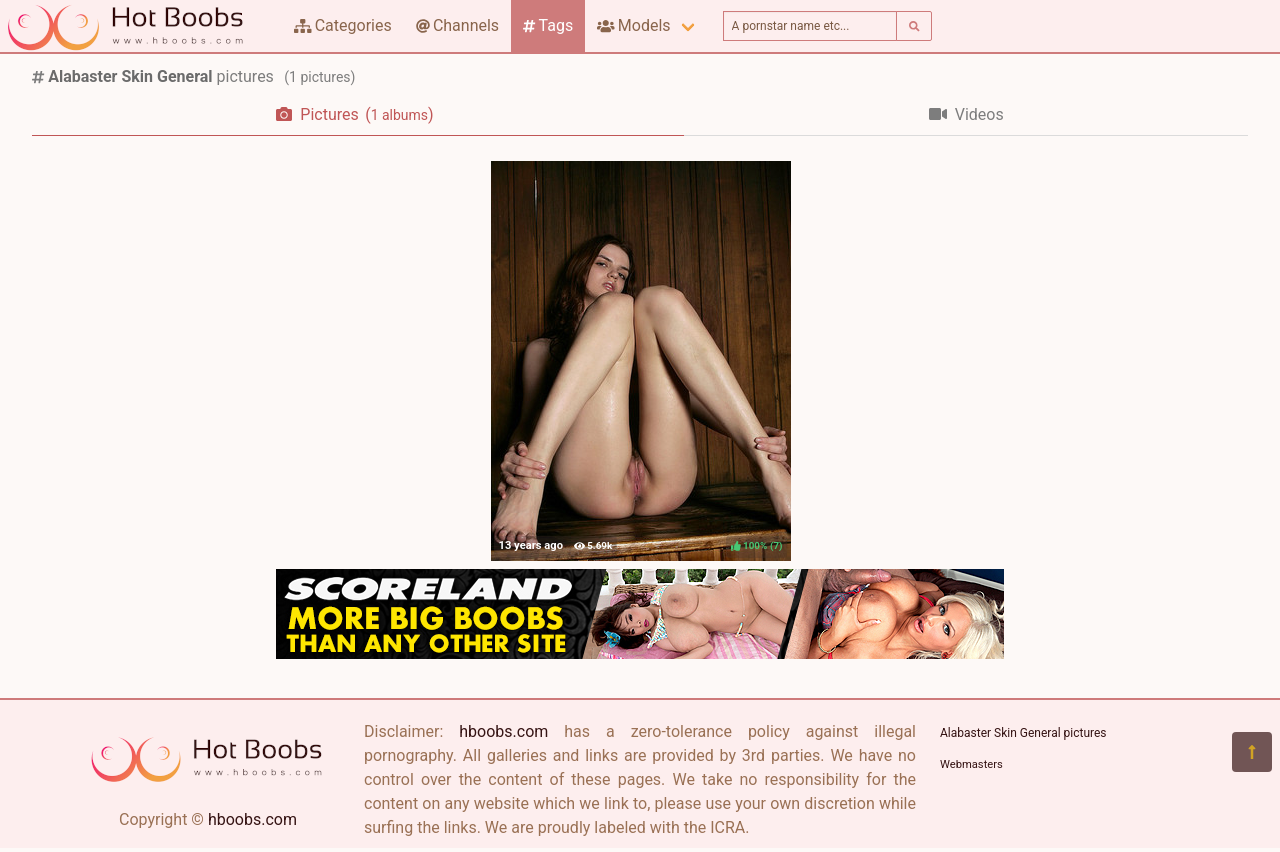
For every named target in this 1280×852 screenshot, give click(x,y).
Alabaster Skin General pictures (1023, 733)
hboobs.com (252, 819)
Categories (343, 25)
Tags (548, 25)
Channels (457, 25)
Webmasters (971, 764)
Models (633, 25)
